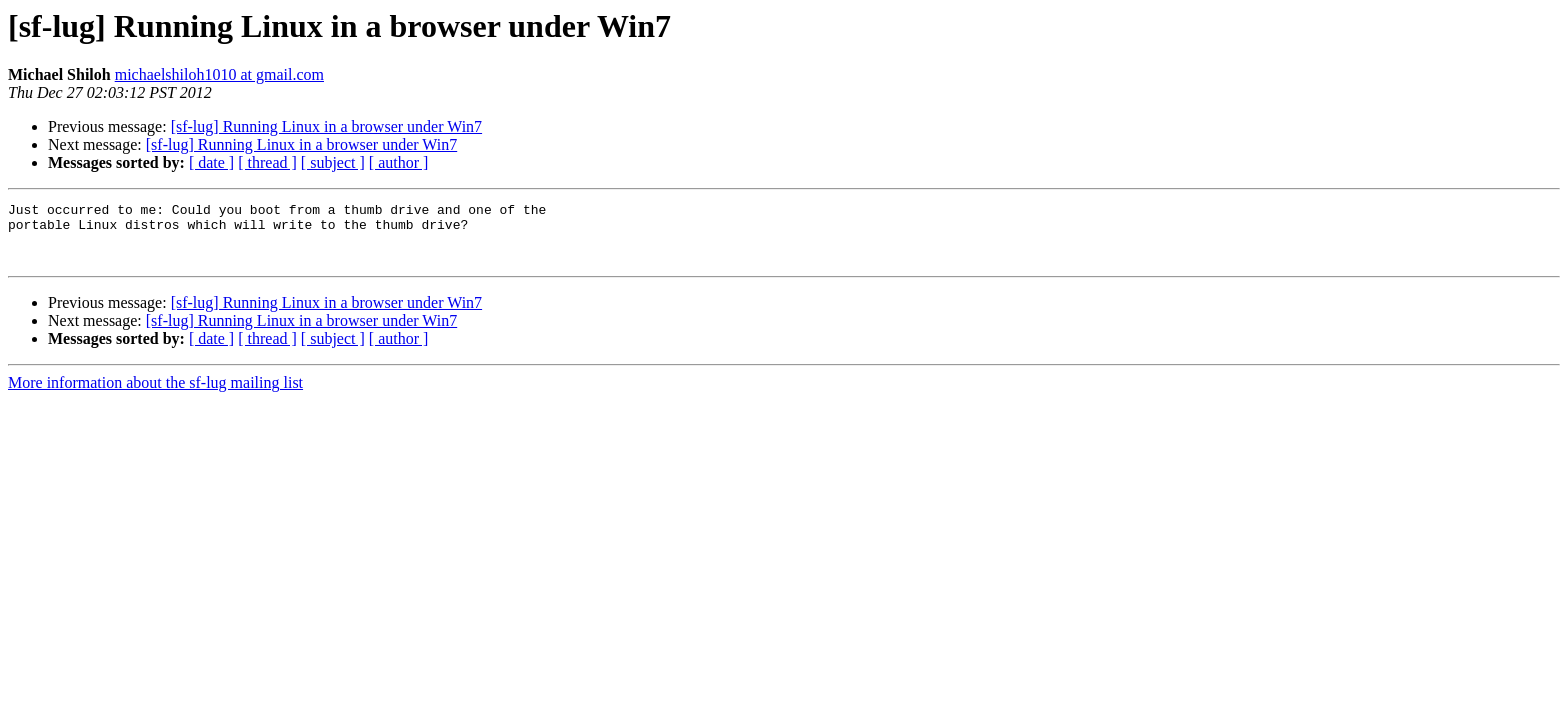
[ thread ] (267, 162)
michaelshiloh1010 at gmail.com (219, 74)
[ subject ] (333, 162)
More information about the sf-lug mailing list (155, 394)
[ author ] (399, 162)
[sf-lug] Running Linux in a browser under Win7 (326, 126)
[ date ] (211, 162)
